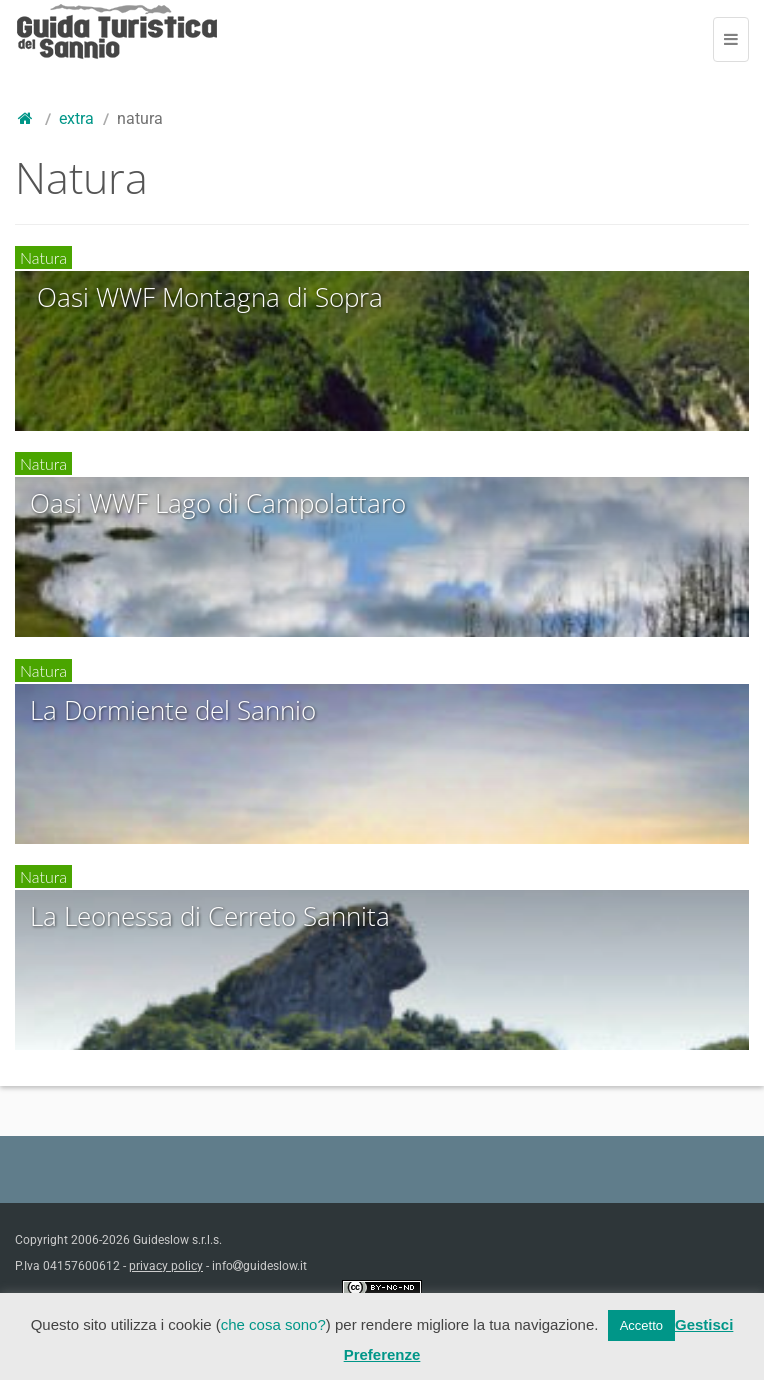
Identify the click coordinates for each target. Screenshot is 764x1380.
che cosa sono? (273, 1324)
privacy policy (166, 1266)
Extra (76, 118)
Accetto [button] (641, 1325)
